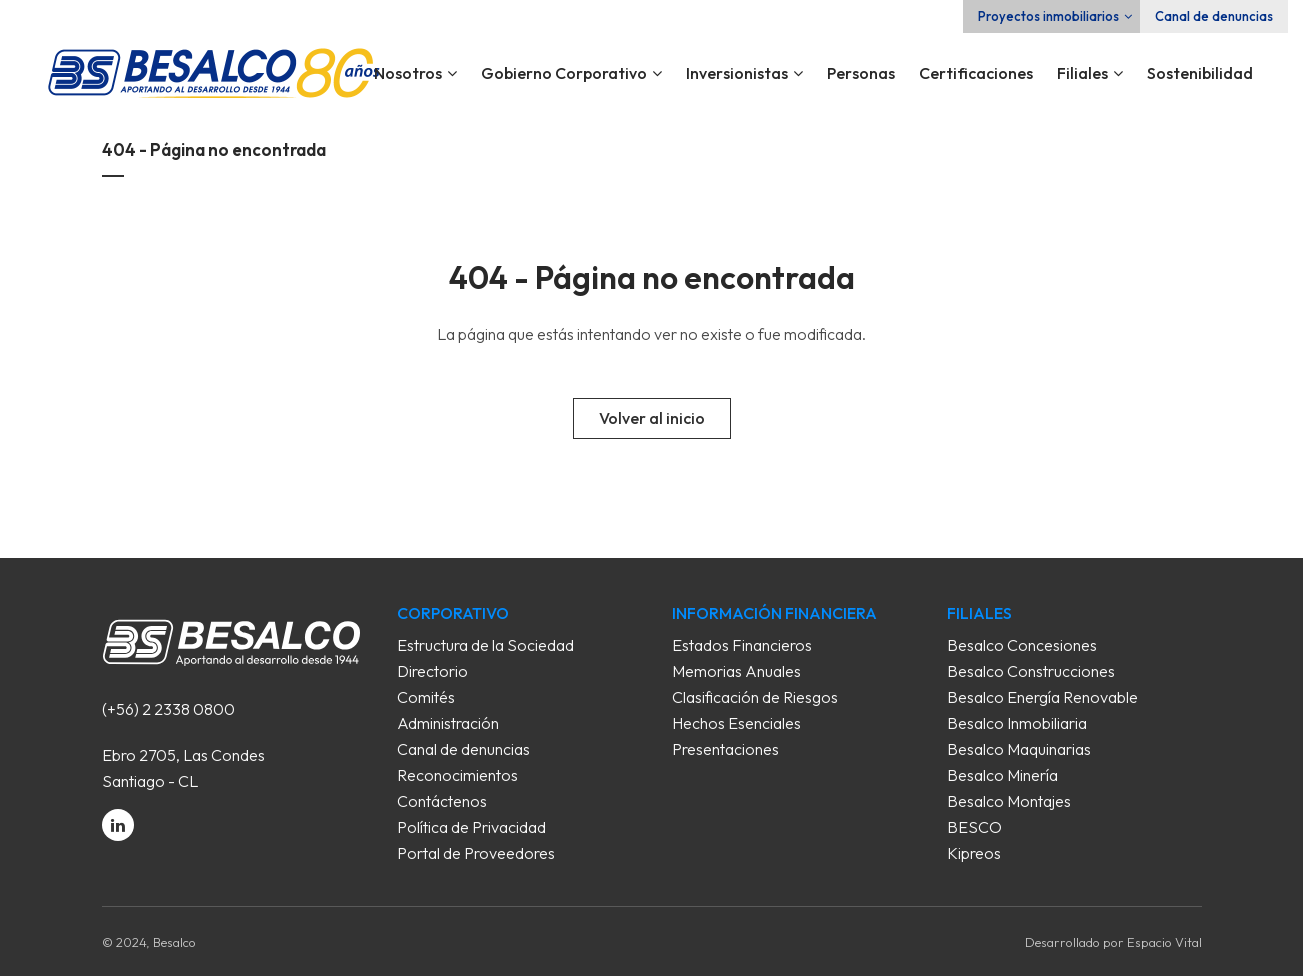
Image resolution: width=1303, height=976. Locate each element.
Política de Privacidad (471, 827)
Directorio (432, 671)
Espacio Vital (1164, 942)
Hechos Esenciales (736, 723)
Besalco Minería (1002, 775)
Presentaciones (725, 749)
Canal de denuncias (1214, 16)
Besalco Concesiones (1022, 645)
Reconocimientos (457, 775)
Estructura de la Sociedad (485, 645)
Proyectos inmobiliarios (1048, 16)
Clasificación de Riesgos (755, 697)
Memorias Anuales (736, 671)
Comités (426, 697)
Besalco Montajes (1009, 801)
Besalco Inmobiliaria (1017, 723)
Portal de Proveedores (476, 853)
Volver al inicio (652, 418)
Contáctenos (442, 801)
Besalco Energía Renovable (1042, 697)
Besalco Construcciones (1031, 671)
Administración (448, 723)
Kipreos (974, 853)
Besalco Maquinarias (1019, 749)
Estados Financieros (742, 645)
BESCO (974, 827)
